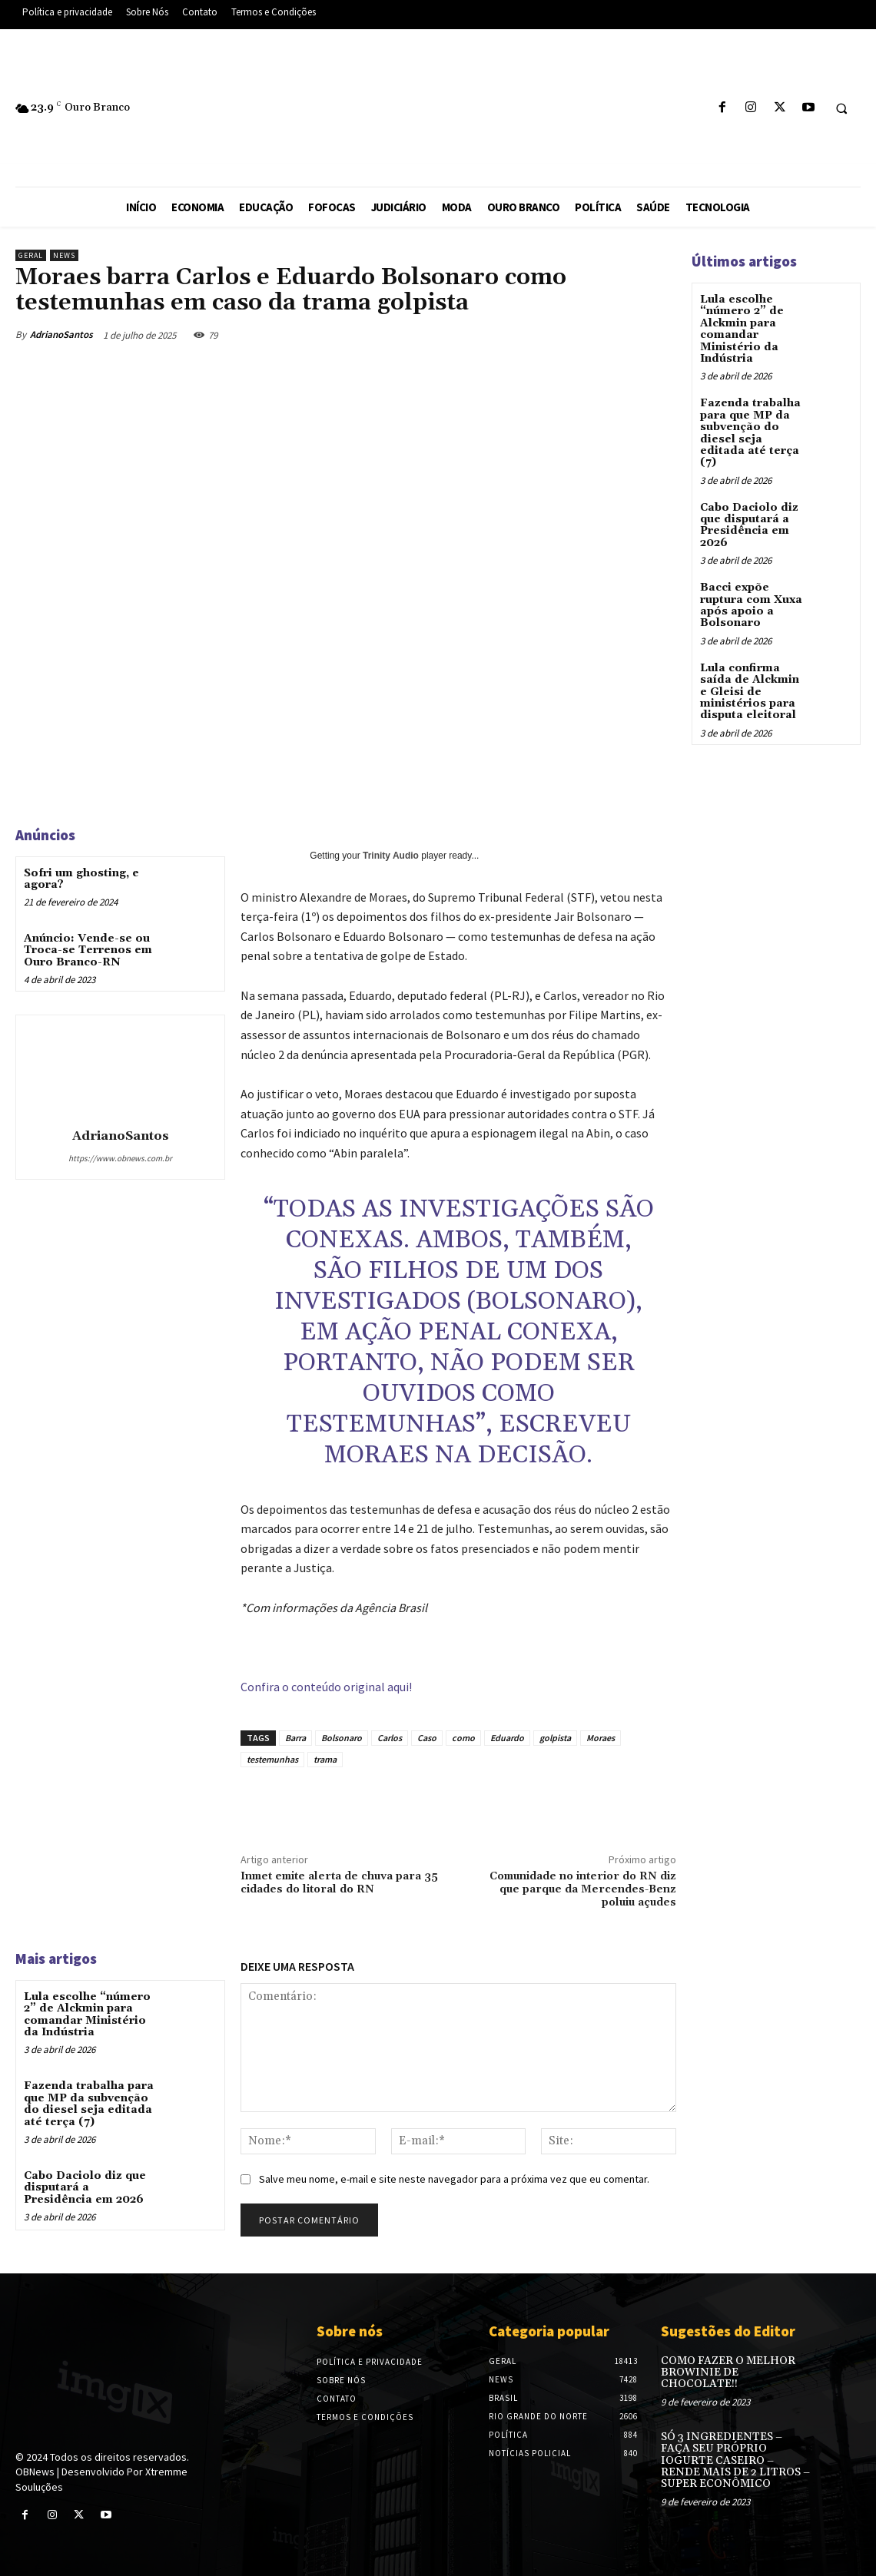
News (64, 255)
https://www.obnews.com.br (120, 1158)
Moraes (600, 1737)
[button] (841, 108)
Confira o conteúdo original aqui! (326, 1686)
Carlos (389, 1737)
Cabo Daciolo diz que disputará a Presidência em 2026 (85, 2188)
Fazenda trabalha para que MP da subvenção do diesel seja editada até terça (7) (89, 2103)
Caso (426, 1737)
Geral (30, 255)
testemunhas (272, 1759)
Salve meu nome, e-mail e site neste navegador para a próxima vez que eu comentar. (454, 2179)
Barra (295, 1737)
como (463, 1737)
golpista (555, 1737)
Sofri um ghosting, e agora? (81, 879)
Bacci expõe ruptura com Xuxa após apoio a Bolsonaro (751, 605)
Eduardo (507, 1737)
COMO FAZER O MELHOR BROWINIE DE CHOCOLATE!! (728, 2373)
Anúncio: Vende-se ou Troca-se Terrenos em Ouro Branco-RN (88, 950)
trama (325, 1759)
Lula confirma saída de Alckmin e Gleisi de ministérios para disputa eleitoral (749, 692)
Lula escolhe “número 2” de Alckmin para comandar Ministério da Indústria (87, 2014)
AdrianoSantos (61, 334)
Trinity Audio (391, 855)
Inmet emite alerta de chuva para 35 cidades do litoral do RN (339, 1882)
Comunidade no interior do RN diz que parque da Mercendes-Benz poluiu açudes (582, 1889)
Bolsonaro (341, 1737)
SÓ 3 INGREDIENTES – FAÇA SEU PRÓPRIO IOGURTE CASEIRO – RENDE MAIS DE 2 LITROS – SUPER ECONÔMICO (735, 2461)
